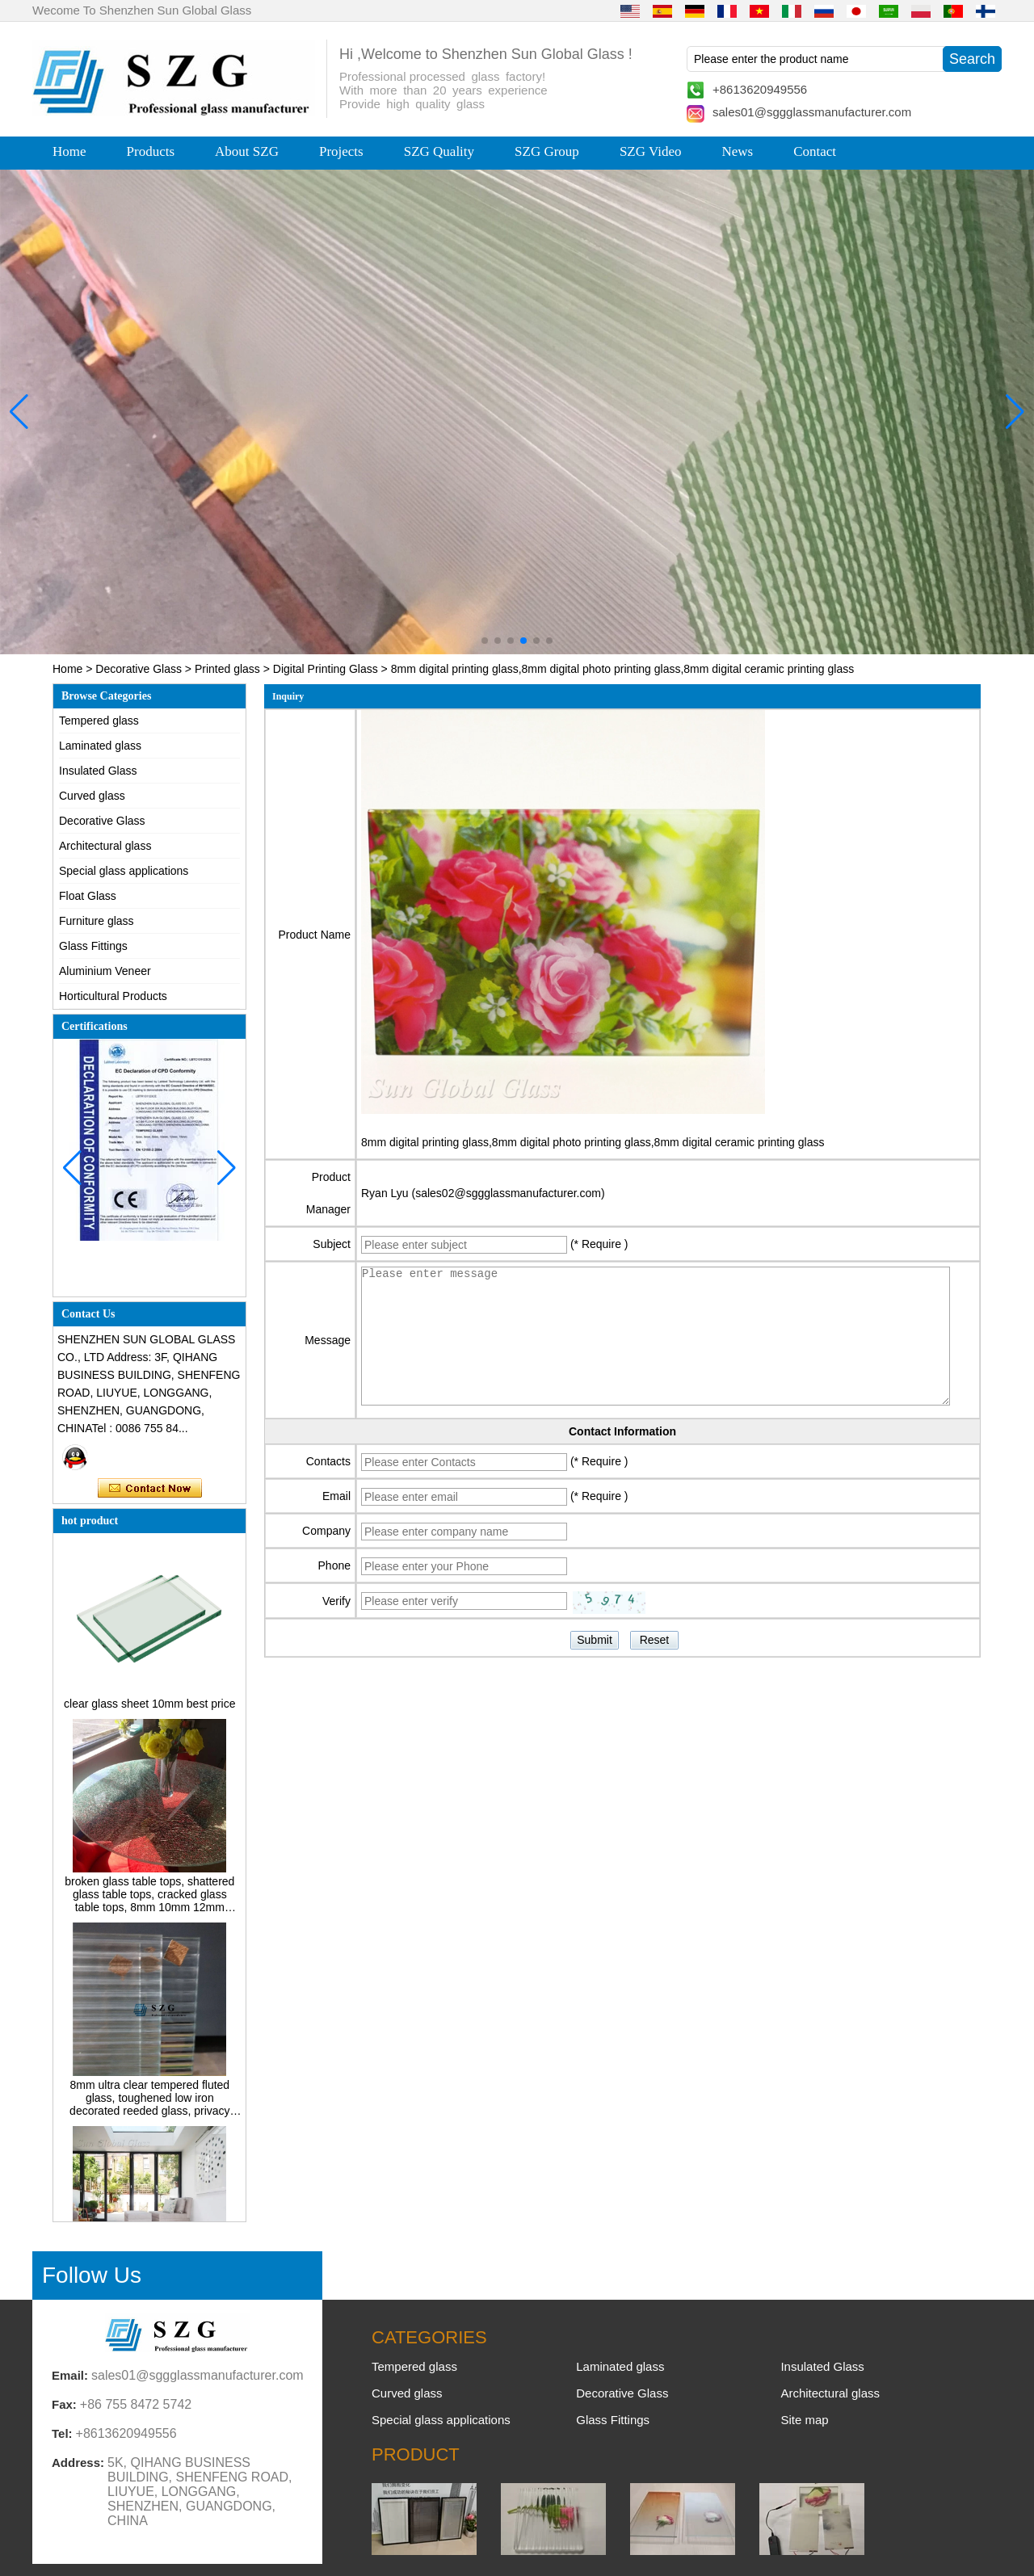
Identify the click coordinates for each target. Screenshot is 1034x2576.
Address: (78, 2462)
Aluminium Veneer (105, 970)
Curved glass (92, 795)
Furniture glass (96, 920)
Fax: (64, 2404)
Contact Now (150, 1488)
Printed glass (227, 668)
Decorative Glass (138, 668)
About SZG (247, 151)
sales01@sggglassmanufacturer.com (811, 112)
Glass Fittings (93, 945)
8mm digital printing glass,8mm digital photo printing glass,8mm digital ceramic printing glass (592, 1142)
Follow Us (91, 2275)
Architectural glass (105, 845)
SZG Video (651, 151)
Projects (341, 151)
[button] (484, 640)
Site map (804, 2420)
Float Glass (87, 895)
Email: (70, 2375)
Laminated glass (100, 745)
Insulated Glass (98, 770)
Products (151, 151)
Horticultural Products (113, 996)
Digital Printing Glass (325, 668)
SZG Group (547, 151)
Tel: (62, 2433)
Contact (814, 151)
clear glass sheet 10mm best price (149, 1707)
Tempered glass (99, 720)
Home (69, 151)
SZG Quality (439, 151)
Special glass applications (123, 870)
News (737, 151)
